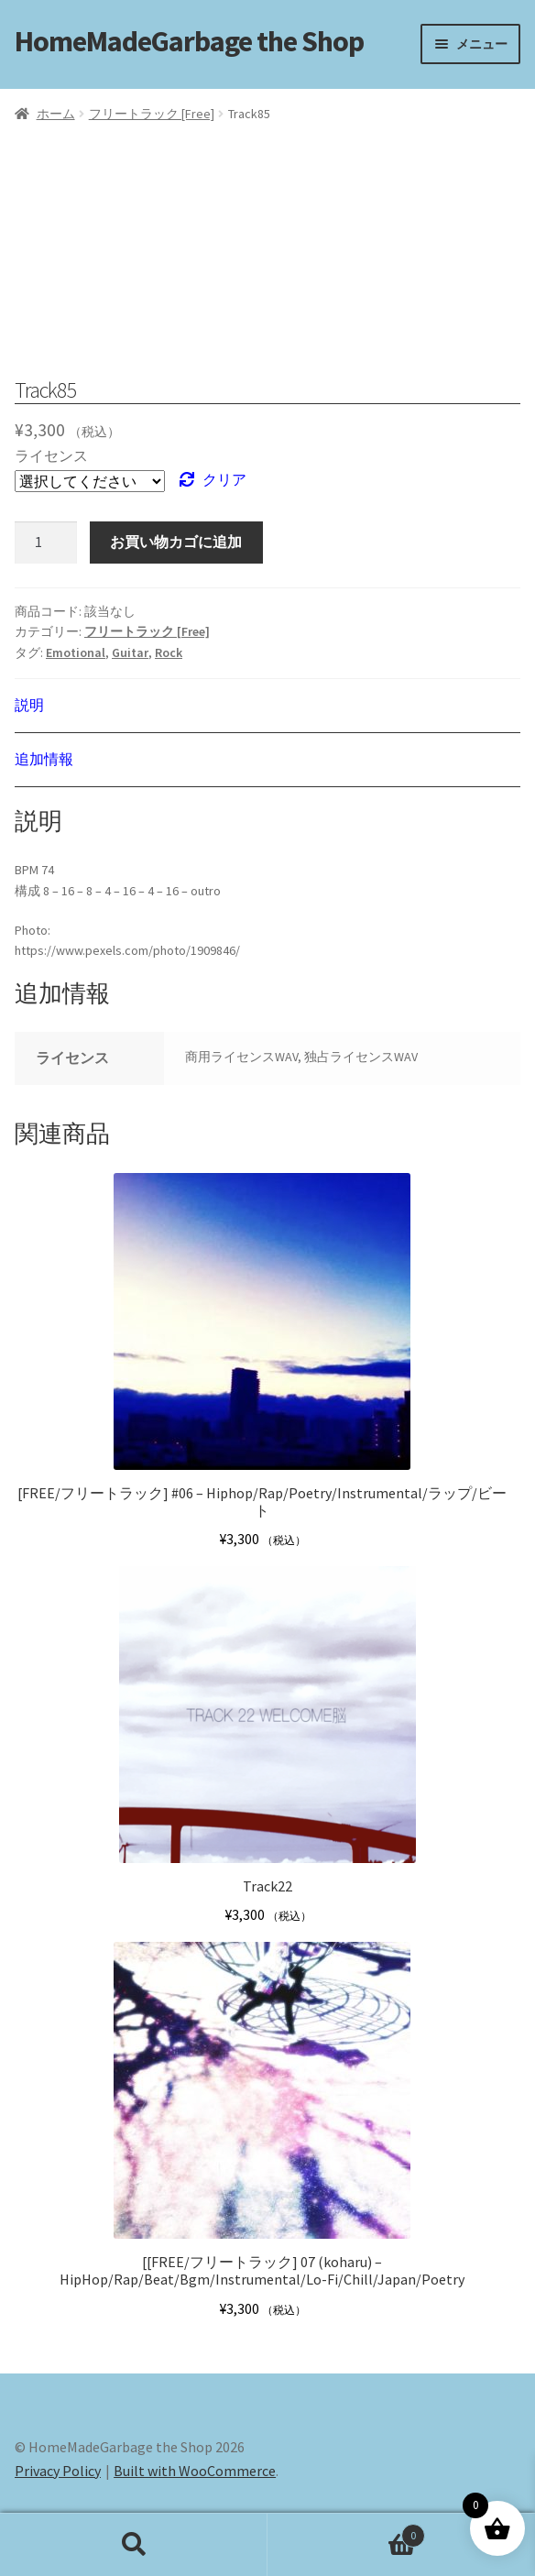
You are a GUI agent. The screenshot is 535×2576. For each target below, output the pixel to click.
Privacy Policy (58, 2470)
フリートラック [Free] (151, 113)
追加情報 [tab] (44, 759)
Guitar (130, 652)
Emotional (75, 652)
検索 (134, 2545)
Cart (346, 2532)
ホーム (56, 113)
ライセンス (51, 455)
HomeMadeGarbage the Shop (189, 41)
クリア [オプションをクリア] (224, 479)
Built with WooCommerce (195, 2470)
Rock (168, 652)
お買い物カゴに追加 (176, 541)
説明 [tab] (29, 705)
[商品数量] (46, 542)
